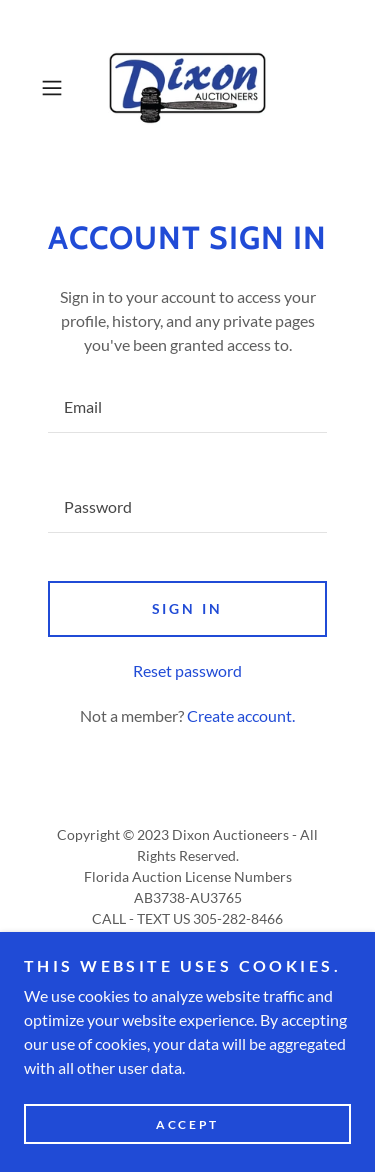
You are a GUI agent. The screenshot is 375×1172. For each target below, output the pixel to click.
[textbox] (187, 407)
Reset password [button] (187, 670)
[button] (55, 88)
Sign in (188, 608)
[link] (188, 88)
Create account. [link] (241, 715)
